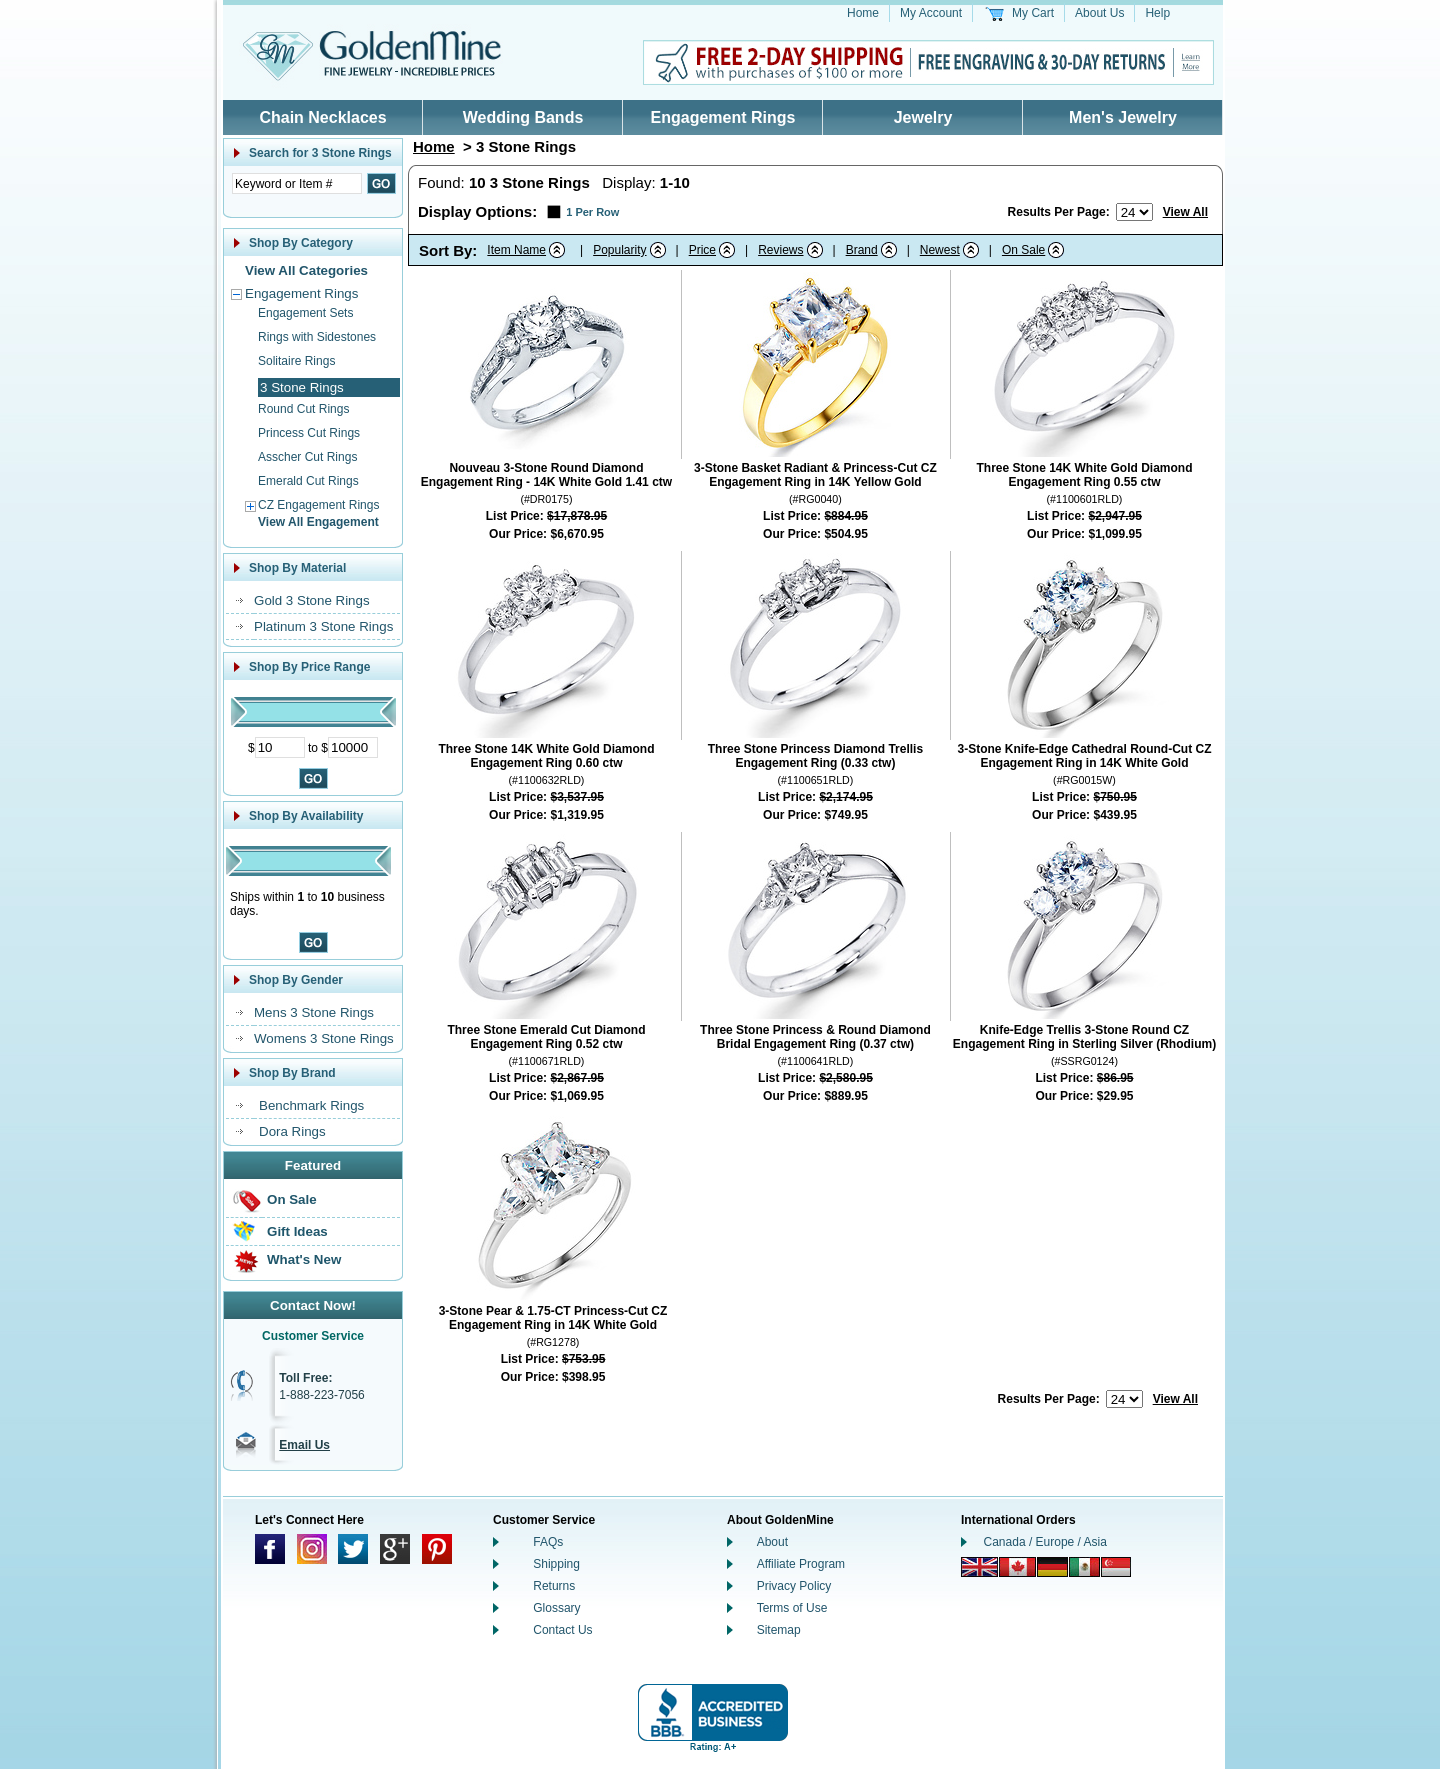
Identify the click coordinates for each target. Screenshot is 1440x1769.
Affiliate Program (801, 1564)
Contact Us (562, 1630)
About (772, 1542)
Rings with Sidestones (317, 337)
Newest (940, 250)
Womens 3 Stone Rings (324, 1038)
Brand (862, 250)
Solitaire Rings (296, 361)
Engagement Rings (723, 117)
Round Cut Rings (303, 409)
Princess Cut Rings (309, 433)
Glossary (556, 1608)
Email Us (304, 1445)
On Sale (292, 1199)
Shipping (556, 1564)
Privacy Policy (794, 1586)
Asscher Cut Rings (307, 457)
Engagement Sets (305, 313)
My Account (931, 13)
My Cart (1033, 13)
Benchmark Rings (311, 1105)
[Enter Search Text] (297, 183)
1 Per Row (592, 212)
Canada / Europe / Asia (1045, 1542)
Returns (554, 1586)
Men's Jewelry (1123, 117)
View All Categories (306, 270)
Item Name (516, 250)
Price (702, 250)
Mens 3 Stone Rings (314, 1012)
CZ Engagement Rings (318, 505)
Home (863, 13)
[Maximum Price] (353, 747)
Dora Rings (292, 1131)
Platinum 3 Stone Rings (323, 626)
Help (1157, 13)
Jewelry (923, 117)
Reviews (780, 250)
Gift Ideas (297, 1231)
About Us (1099, 13)
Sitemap (779, 1630)
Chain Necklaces (322, 117)
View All (1185, 212)
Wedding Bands (523, 117)
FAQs (548, 1542)
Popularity (619, 250)
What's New (304, 1259)
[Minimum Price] (280, 747)
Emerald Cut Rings (308, 481)
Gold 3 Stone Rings (312, 600)
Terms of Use (792, 1608)
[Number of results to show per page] (1134, 212)
